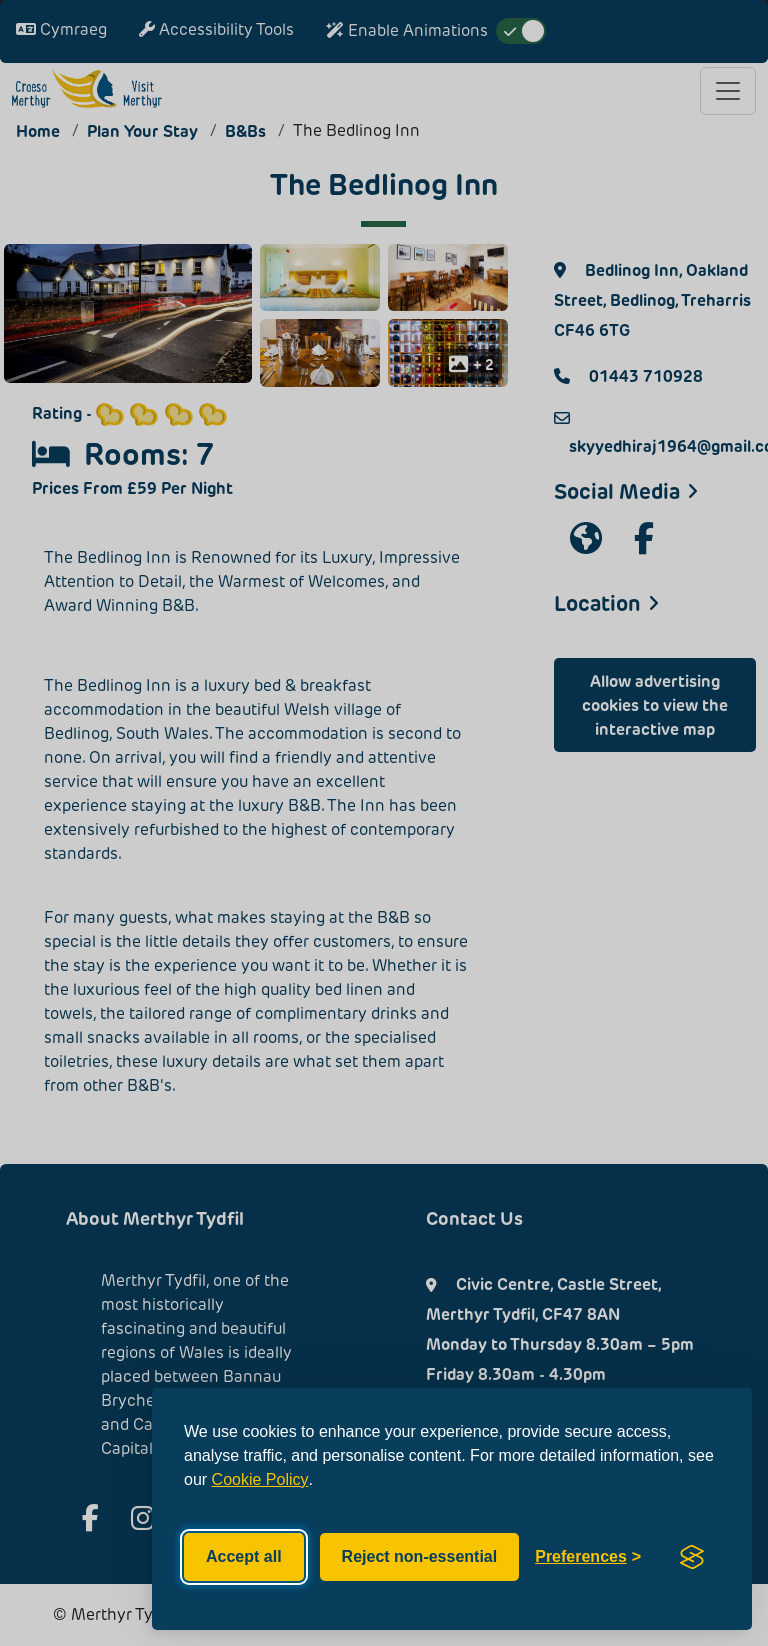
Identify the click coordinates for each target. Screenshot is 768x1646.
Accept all (244, 1556)
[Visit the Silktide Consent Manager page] (692, 1557)
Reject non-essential (420, 1556)
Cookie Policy (260, 1479)
